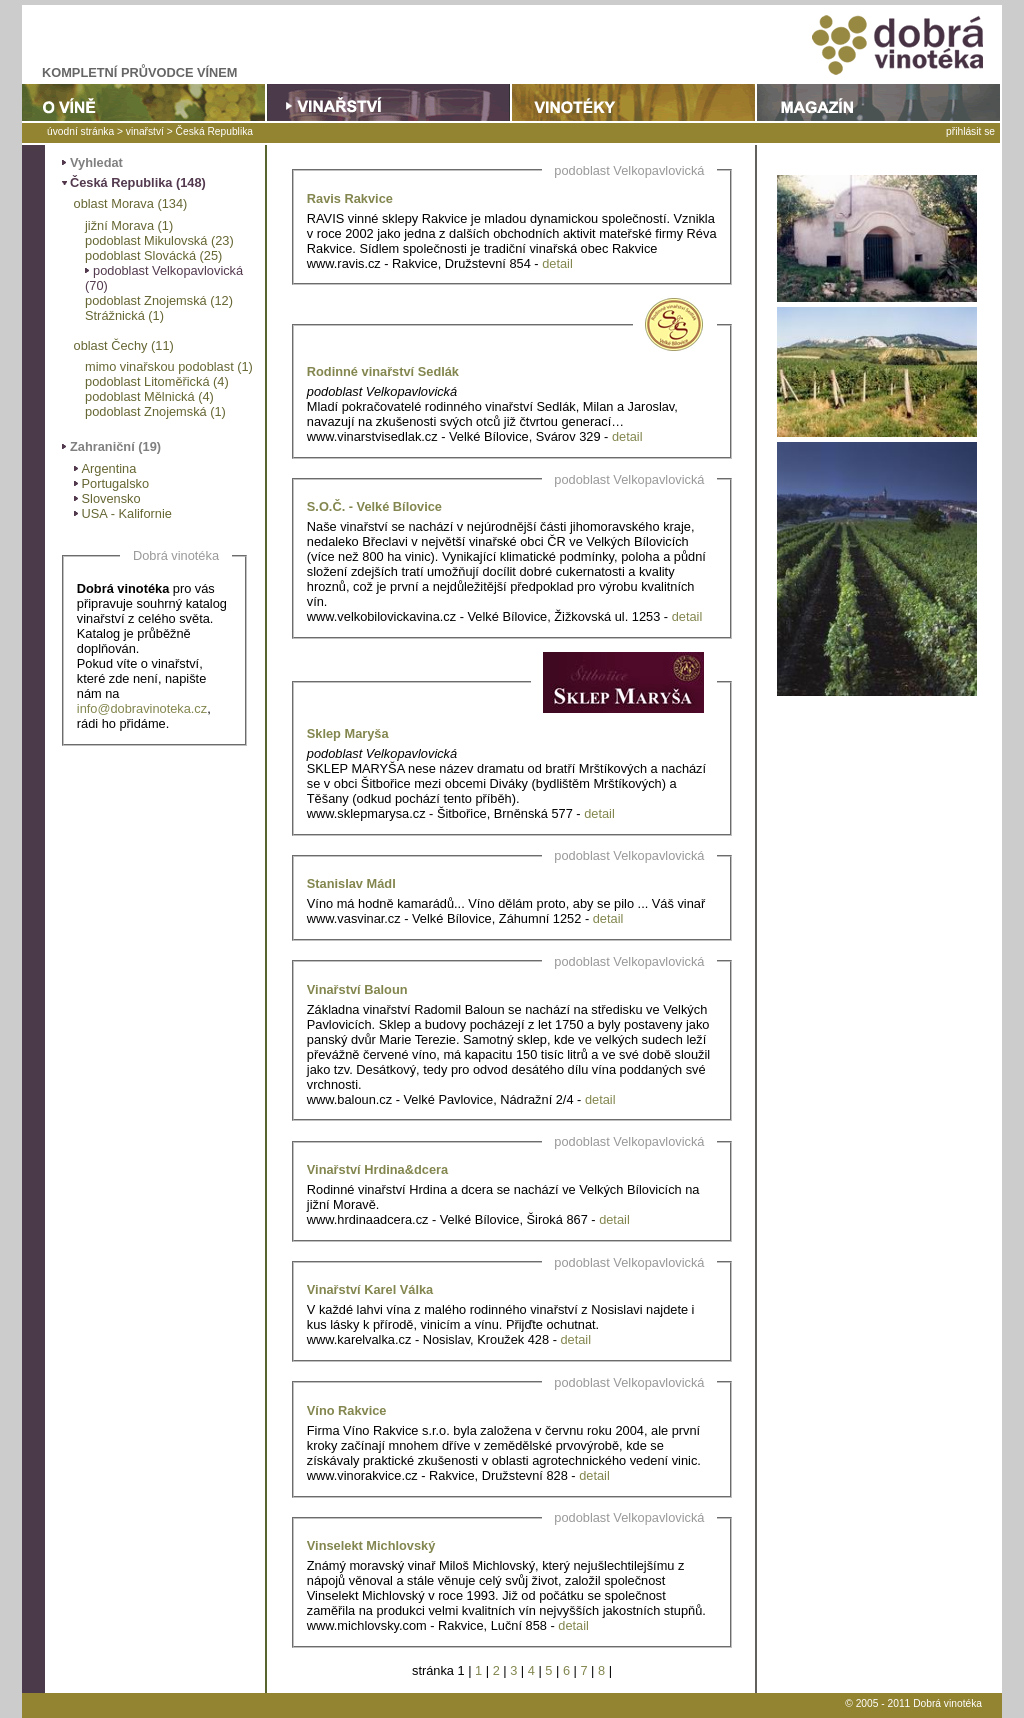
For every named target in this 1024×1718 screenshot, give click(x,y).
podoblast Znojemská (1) (155, 411)
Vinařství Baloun (357, 989)
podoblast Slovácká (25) (153, 255)
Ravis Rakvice (350, 198)
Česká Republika (214, 131)
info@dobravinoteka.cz (142, 708)
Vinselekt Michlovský (371, 1545)
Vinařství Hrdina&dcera (377, 1169)
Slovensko (111, 498)
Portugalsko (116, 483)
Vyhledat (96, 162)
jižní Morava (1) (129, 225)
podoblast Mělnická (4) (149, 396)
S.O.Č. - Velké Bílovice (374, 506)
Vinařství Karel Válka (370, 1289)
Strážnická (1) (124, 315)
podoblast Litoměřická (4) (157, 381)
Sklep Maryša (348, 733)
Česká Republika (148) (138, 182)
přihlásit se (970, 131)
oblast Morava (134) (131, 203)
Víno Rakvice (347, 1410)
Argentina (109, 468)
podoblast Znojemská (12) (159, 300)
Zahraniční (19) (115, 446)
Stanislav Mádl (351, 883)
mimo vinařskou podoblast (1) (169, 366)
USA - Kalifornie (127, 513)
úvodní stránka (80, 131)
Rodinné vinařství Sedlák (383, 371)
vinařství (145, 131)
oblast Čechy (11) (124, 345)
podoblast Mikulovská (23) (159, 240)
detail (557, 263)
